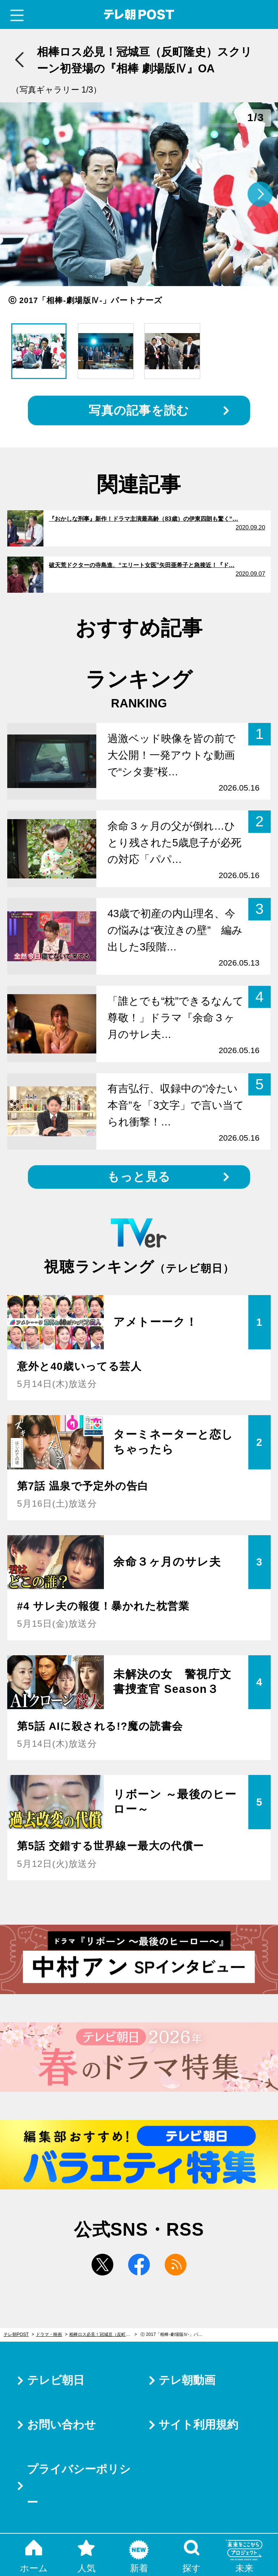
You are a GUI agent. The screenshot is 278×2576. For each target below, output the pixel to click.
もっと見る (138, 1176)
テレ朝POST (139, 14)
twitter (102, 2264)
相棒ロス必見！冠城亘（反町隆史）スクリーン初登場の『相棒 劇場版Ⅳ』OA (103, 2334)
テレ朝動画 (187, 2380)
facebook (139, 2264)
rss (175, 2264)
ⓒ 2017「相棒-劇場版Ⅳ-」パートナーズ (174, 2334)
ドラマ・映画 (49, 2334)
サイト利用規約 (198, 2424)
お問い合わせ (61, 2424)
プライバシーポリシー (79, 2486)
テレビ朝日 (55, 2380)
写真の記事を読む (139, 410)
